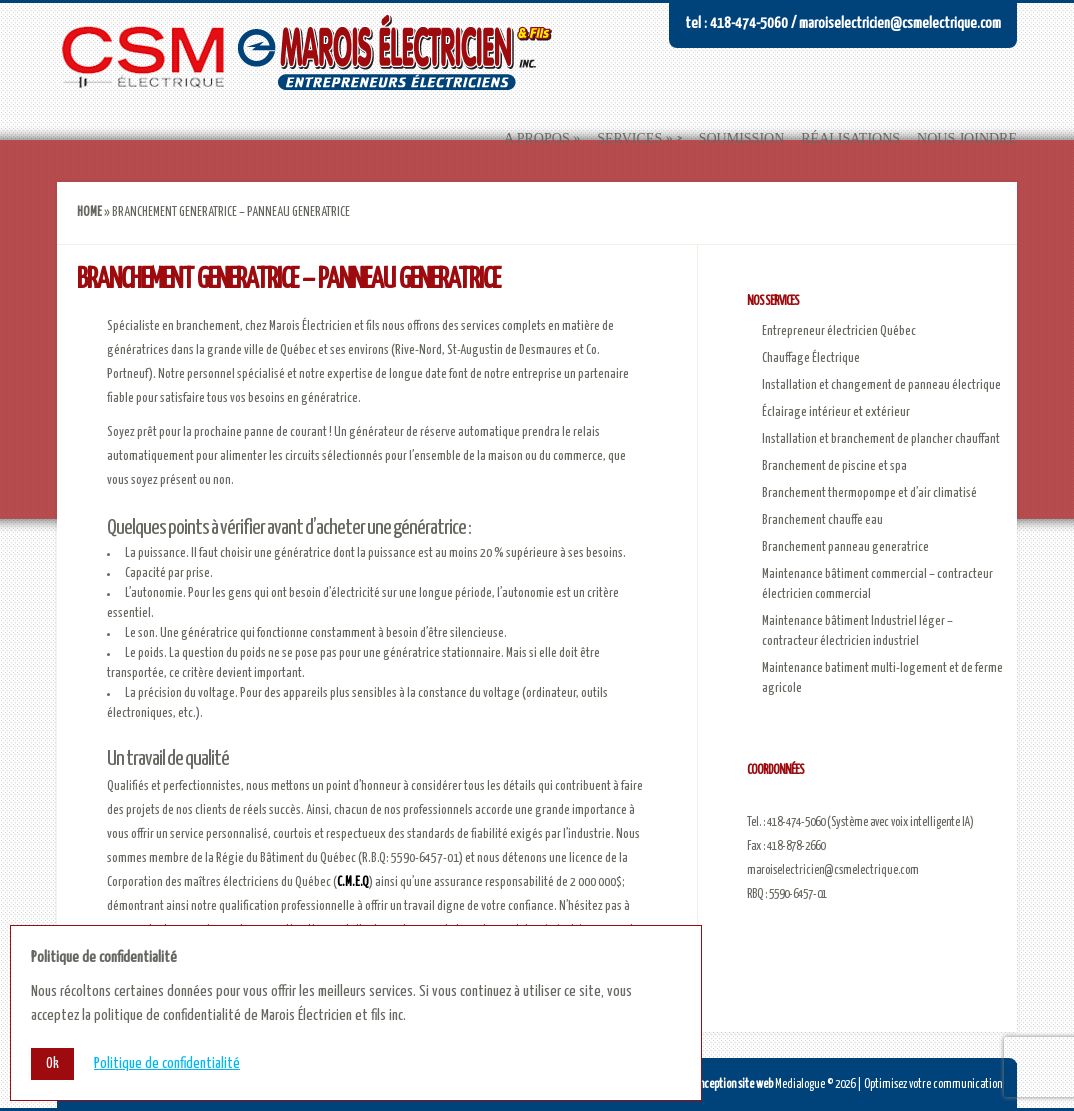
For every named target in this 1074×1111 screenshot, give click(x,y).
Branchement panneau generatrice (845, 547)
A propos (537, 138)
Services (629, 138)
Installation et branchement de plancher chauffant (881, 439)
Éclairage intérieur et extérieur (836, 412)
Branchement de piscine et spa (834, 466)
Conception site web (731, 1084)
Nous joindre (967, 138)
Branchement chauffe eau (822, 520)
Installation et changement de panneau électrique (881, 385)
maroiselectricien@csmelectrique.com (833, 870)
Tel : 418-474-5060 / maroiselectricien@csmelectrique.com (843, 23)
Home (89, 212)
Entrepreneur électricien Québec (839, 331)
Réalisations (850, 138)
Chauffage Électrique (811, 358)
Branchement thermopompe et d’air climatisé (869, 493)
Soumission (742, 138)
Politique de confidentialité (167, 1063)
